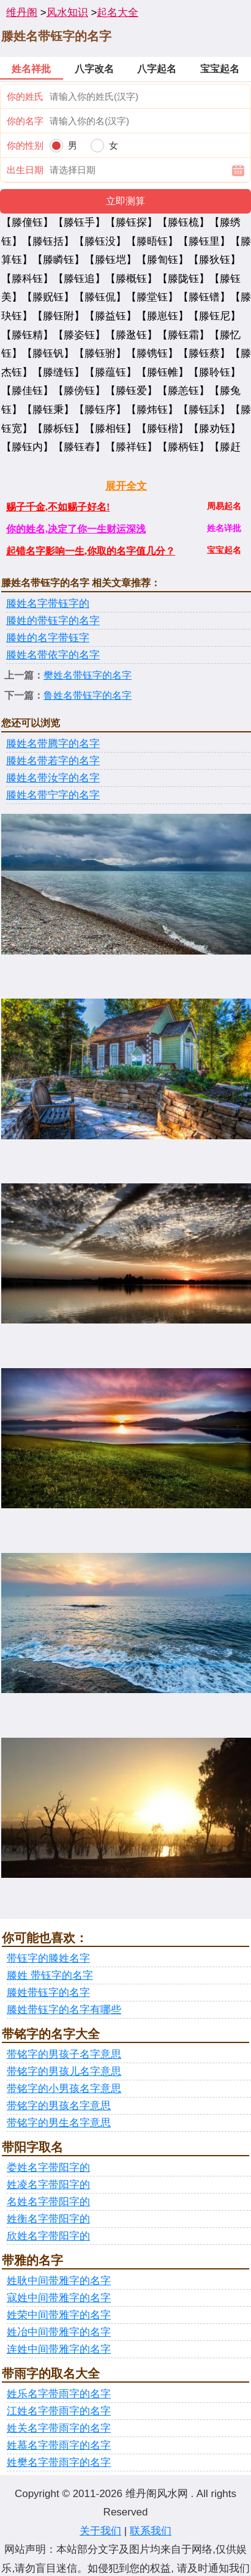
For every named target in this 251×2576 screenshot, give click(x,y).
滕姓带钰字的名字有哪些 (64, 2010)
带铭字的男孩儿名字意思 (64, 2071)
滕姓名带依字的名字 (53, 655)
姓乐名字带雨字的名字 (59, 2394)
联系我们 (150, 2531)
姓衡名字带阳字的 (48, 2219)
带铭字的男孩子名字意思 (64, 2054)
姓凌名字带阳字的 (48, 2185)
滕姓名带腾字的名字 (53, 744)
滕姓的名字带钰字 (47, 638)
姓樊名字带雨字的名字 (59, 2462)
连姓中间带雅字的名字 (59, 2349)
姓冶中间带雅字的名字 (59, 2332)
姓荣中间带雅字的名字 (59, 2315)
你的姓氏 (25, 96)
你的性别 (25, 145)
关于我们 (100, 2531)
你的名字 (25, 121)
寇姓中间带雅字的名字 (59, 2298)
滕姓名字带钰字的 (47, 603)
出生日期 (25, 170)
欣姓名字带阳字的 (48, 2236)
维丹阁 (21, 12)
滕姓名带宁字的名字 (53, 795)
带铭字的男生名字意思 (59, 2123)
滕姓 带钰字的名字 (50, 1975)
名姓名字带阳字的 (48, 2202)
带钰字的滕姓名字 (48, 1958)
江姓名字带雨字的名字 (59, 2411)
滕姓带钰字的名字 (48, 1992)
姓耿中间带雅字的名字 (59, 2281)
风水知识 (67, 12)
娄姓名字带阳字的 (48, 2167)
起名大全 (117, 12)
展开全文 (126, 486)
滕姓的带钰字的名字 (53, 621)
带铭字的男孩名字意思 (59, 2106)
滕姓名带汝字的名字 (53, 778)
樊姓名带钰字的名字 (87, 675)
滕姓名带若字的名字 (53, 761)
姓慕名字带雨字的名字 (59, 2445)
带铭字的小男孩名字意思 (64, 2088)
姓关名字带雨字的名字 (59, 2428)
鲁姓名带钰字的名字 (87, 695)
